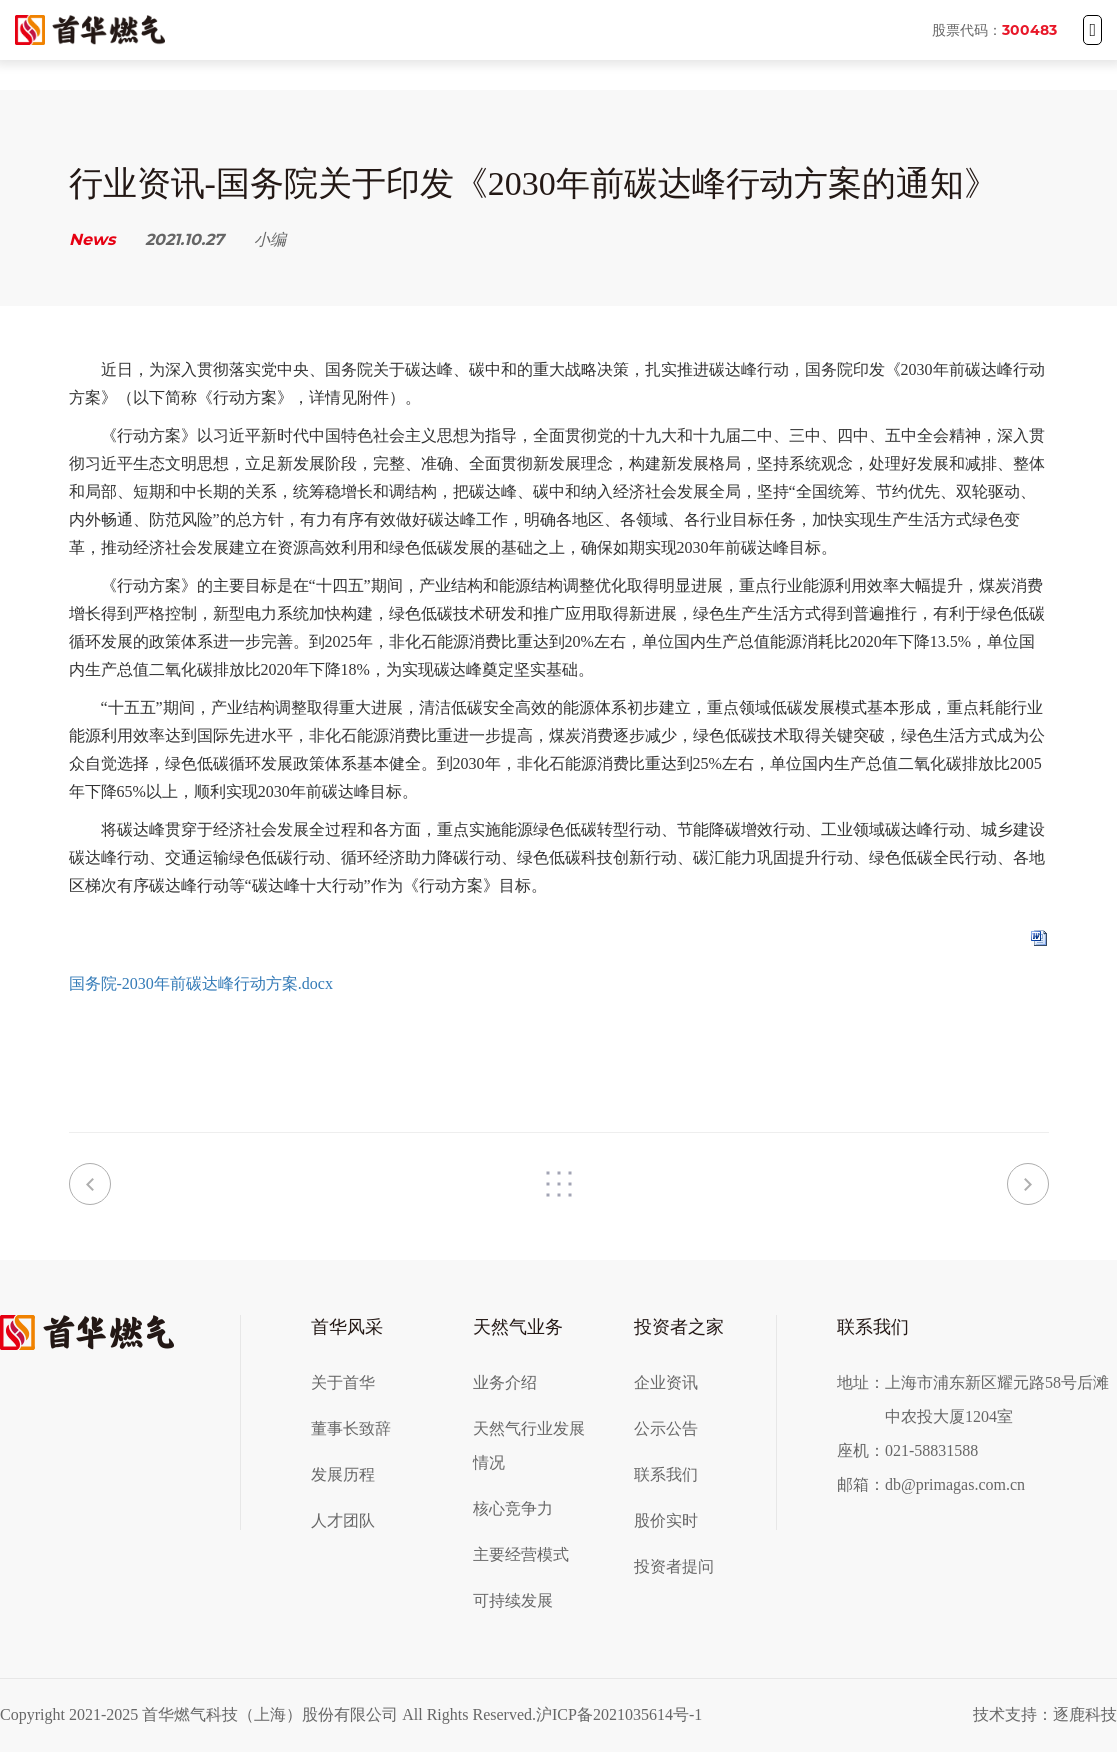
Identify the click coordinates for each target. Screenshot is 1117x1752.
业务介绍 (505, 1382)
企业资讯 (666, 1382)
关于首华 (343, 1382)
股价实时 (666, 1520)
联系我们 (666, 1474)
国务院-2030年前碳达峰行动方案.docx (201, 983)
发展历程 (343, 1474)
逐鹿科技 (1085, 1714)
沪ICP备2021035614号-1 (619, 1714)
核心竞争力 (513, 1508)
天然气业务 (518, 1327)
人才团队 (343, 1520)
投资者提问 (674, 1566)
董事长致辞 (351, 1428)
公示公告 (666, 1428)
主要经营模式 (521, 1554)
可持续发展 (513, 1600)
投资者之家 (679, 1327)
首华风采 (347, 1327)
